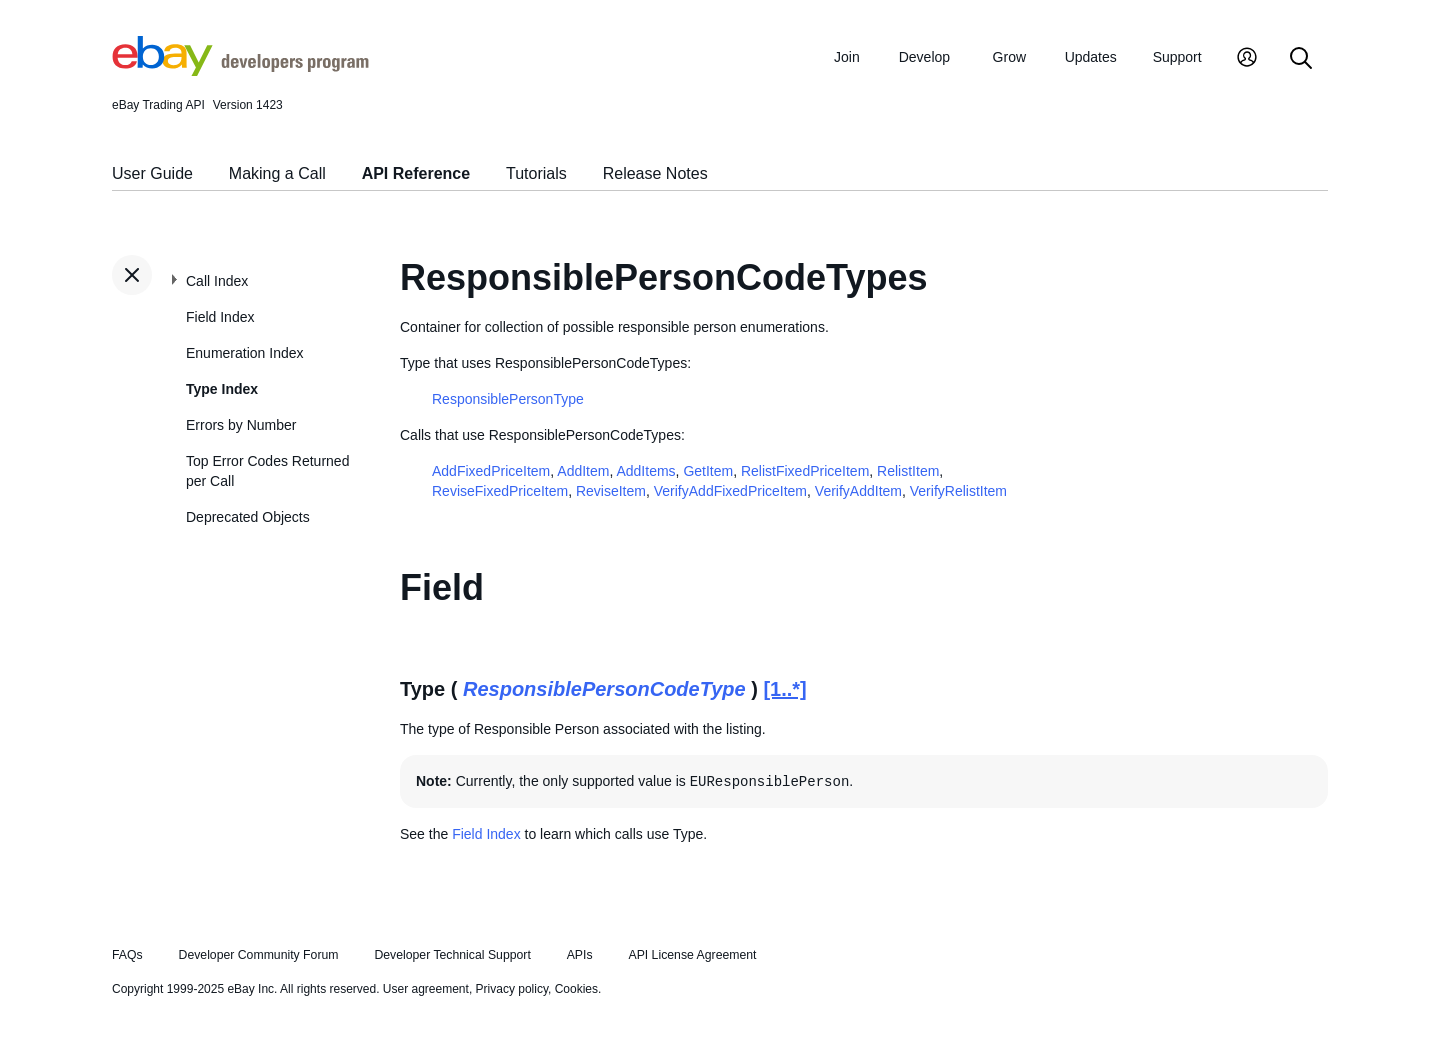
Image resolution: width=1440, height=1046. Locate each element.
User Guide (152, 173)
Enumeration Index (245, 353)
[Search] (1301, 59)
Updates (1091, 57)
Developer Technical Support (452, 955)
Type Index (222, 389)
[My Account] (1247, 59)
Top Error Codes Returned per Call (267, 471)
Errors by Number (241, 425)
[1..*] (784, 689)
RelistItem (908, 471)
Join (847, 57)
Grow (1009, 57)
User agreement (426, 989)
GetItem (708, 471)
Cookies (576, 989)
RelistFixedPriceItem (805, 471)
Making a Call (277, 173)
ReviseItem (611, 491)
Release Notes (655, 173)
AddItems (645, 471)
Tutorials (536, 173)
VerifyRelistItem (958, 491)
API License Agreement (692, 955)
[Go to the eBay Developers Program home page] (240, 71)
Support (1177, 57)
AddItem (583, 471)
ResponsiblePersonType (508, 399)
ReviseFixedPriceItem (500, 491)
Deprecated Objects (248, 517)
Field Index (220, 317)
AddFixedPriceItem (491, 471)
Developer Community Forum (259, 955)
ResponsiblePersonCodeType (604, 689)
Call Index (217, 281)
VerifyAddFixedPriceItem (730, 491)
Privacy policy (512, 989)
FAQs (127, 955)
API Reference (416, 173)
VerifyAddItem (858, 491)
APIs (580, 955)
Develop (924, 57)
